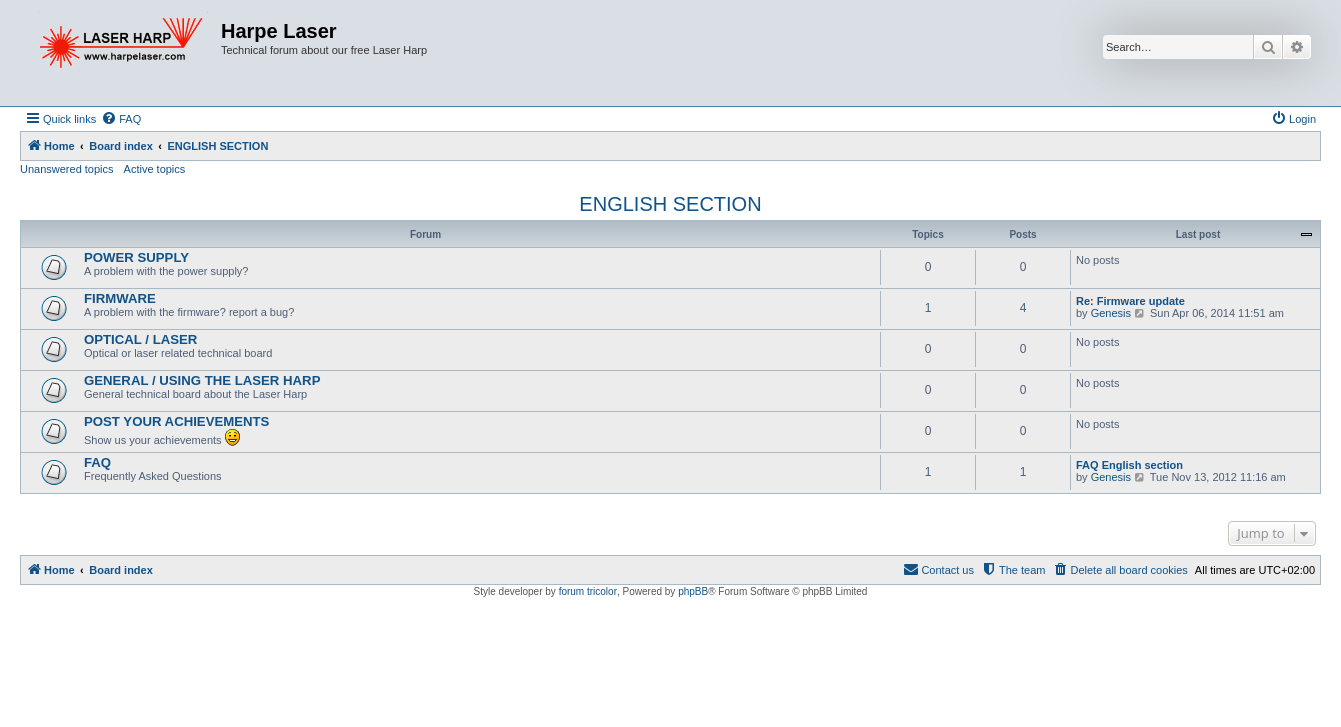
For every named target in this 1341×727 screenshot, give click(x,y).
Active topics (155, 169)
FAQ (97, 462)
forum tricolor (588, 591)
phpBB (693, 591)
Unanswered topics (67, 169)
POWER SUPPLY (136, 257)
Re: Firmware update (1130, 301)
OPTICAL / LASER (140, 339)
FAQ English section (1129, 465)
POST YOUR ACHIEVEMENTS (176, 421)
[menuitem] (121, 119)
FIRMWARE (120, 298)
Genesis (1111, 313)
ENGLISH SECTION (670, 204)
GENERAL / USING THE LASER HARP (202, 380)
